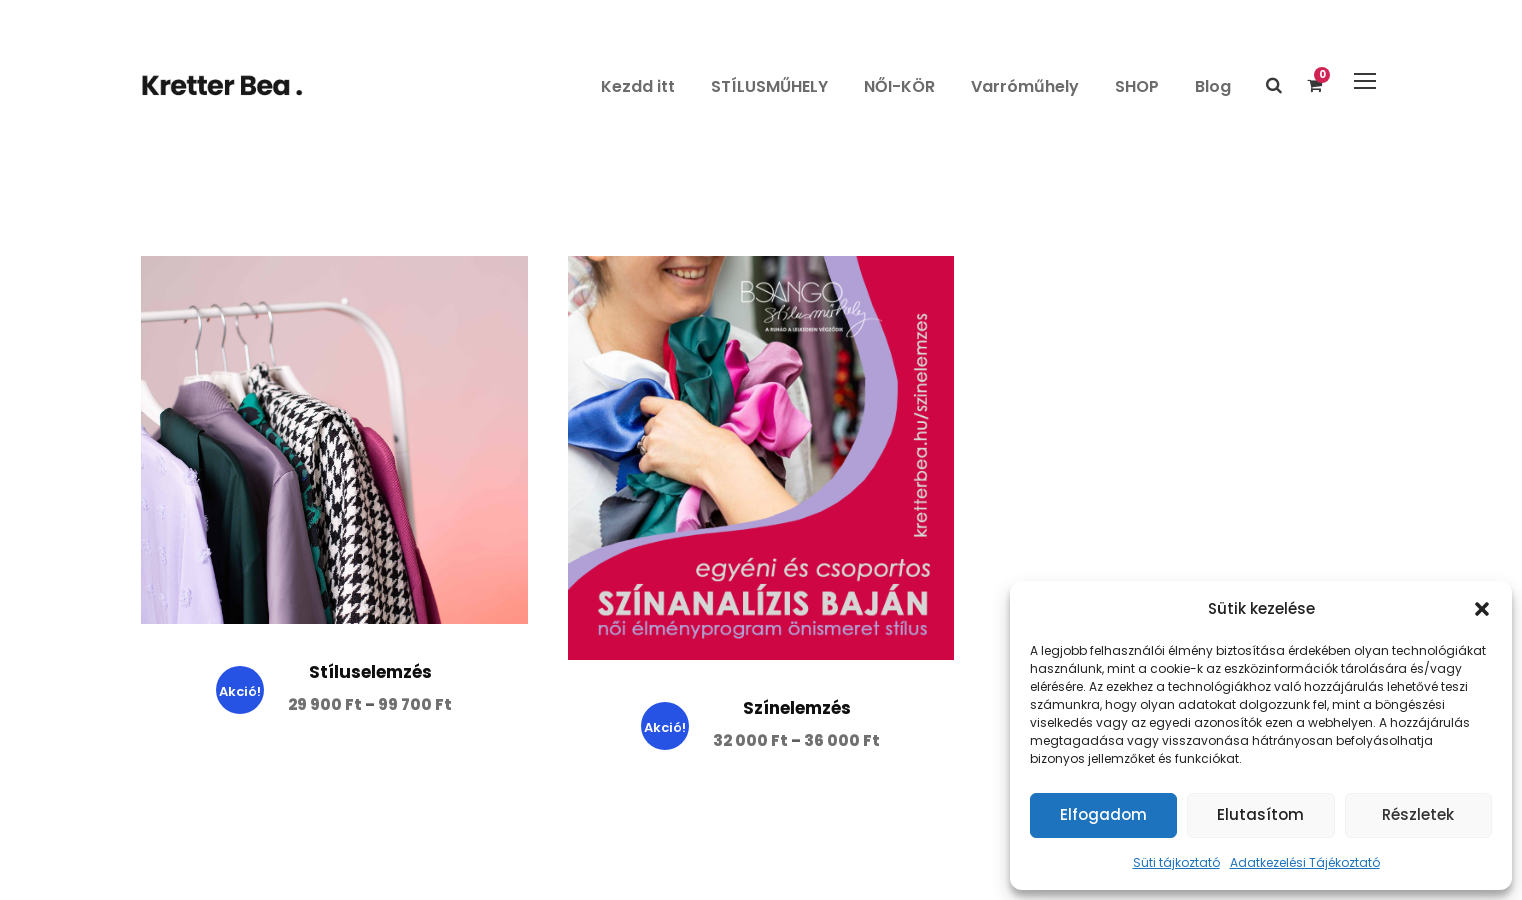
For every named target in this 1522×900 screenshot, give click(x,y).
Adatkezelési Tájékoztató (1305, 862)
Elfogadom (1103, 814)
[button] (1482, 609)
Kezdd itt (638, 86)
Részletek (1418, 814)
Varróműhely (1025, 86)
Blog (1213, 86)
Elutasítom (1260, 814)
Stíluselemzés (370, 672)
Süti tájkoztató (1176, 862)
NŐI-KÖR (899, 86)
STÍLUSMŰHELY (769, 86)
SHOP (1137, 86)
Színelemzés (797, 708)
